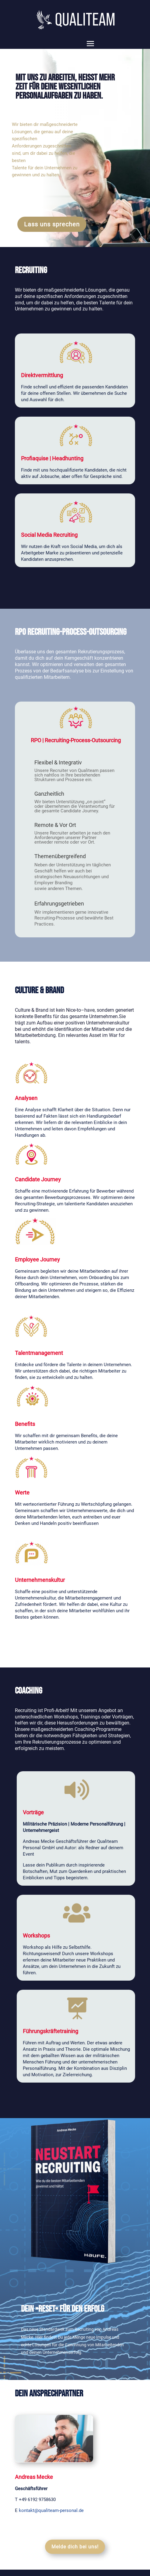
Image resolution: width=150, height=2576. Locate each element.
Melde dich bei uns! (75, 2547)
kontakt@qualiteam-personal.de (51, 2510)
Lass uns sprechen (52, 224)
